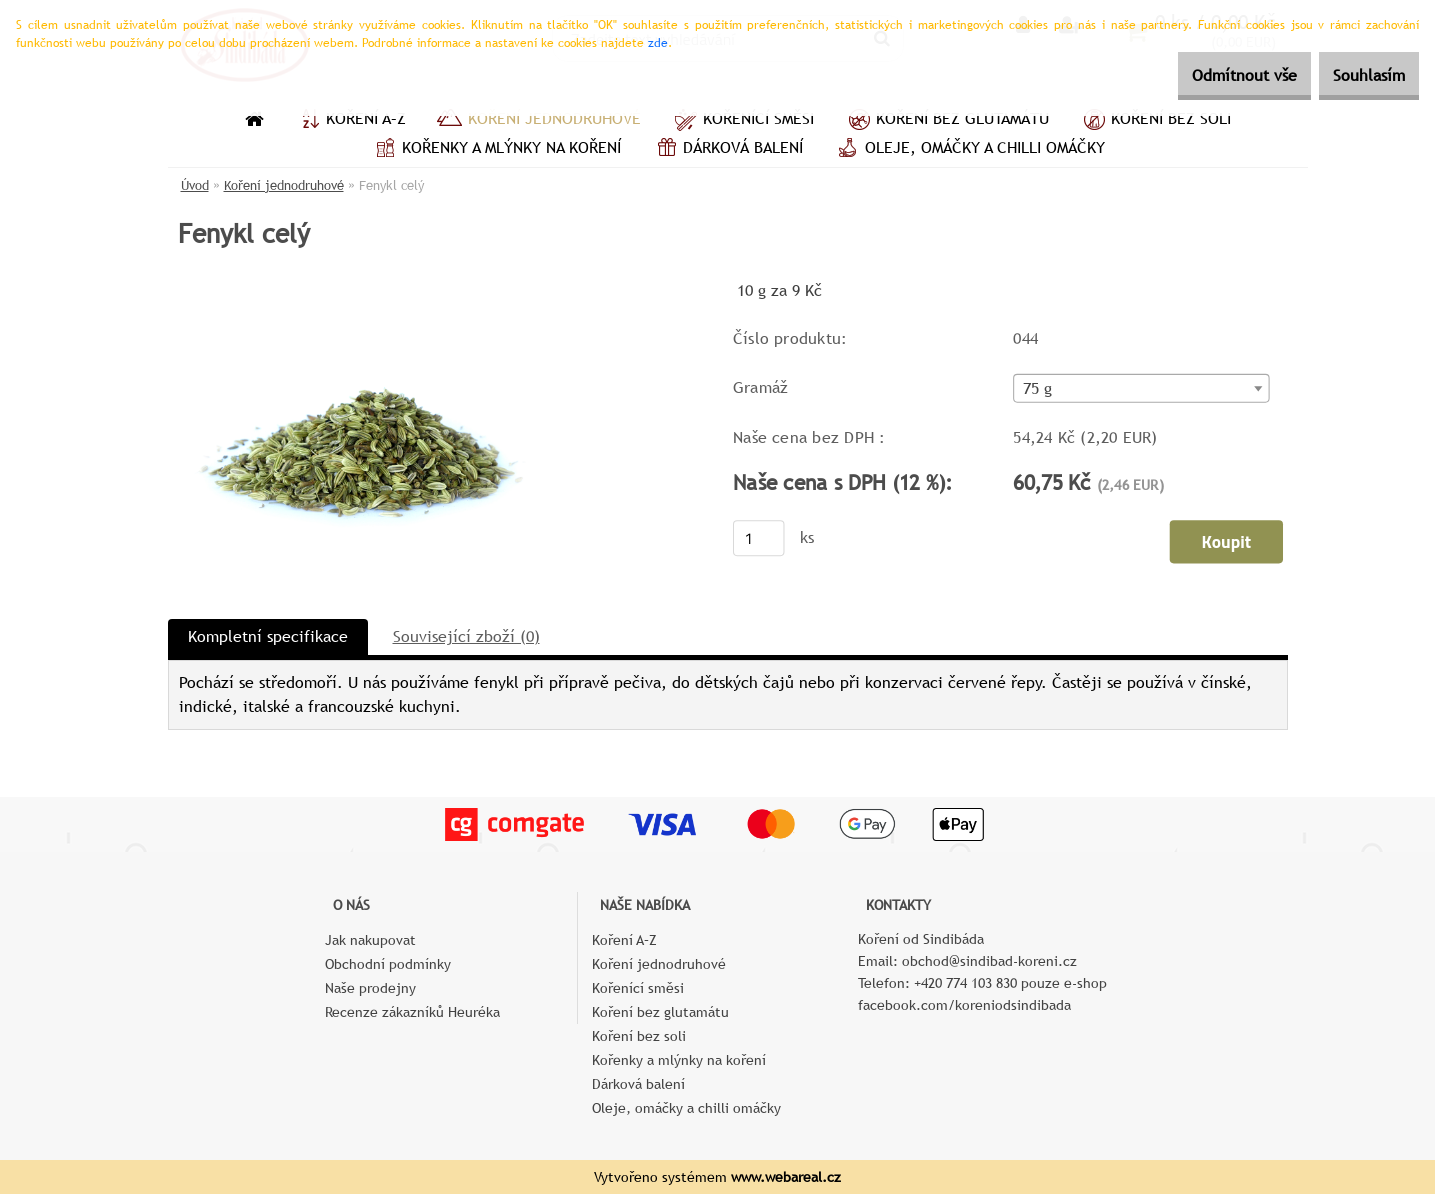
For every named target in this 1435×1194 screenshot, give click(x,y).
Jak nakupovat (370, 940)
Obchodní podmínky (388, 964)
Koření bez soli (1155, 121)
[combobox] (1141, 389)
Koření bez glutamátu (946, 121)
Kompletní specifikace (268, 636)
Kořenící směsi (742, 121)
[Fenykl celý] (359, 284)
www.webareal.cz (786, 1177)
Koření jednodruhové (538, 121)
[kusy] (758, 539)
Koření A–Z (350, 121)
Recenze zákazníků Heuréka (412, 1012)
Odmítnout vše (1211, 75)
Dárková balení (727, 150)
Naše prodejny (370, 988)
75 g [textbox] (1037, 390)
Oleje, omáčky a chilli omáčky (969, 150)
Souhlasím (1358, 75)
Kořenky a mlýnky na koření (495, 150)
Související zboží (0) (466, 636)
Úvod (195, 185)
